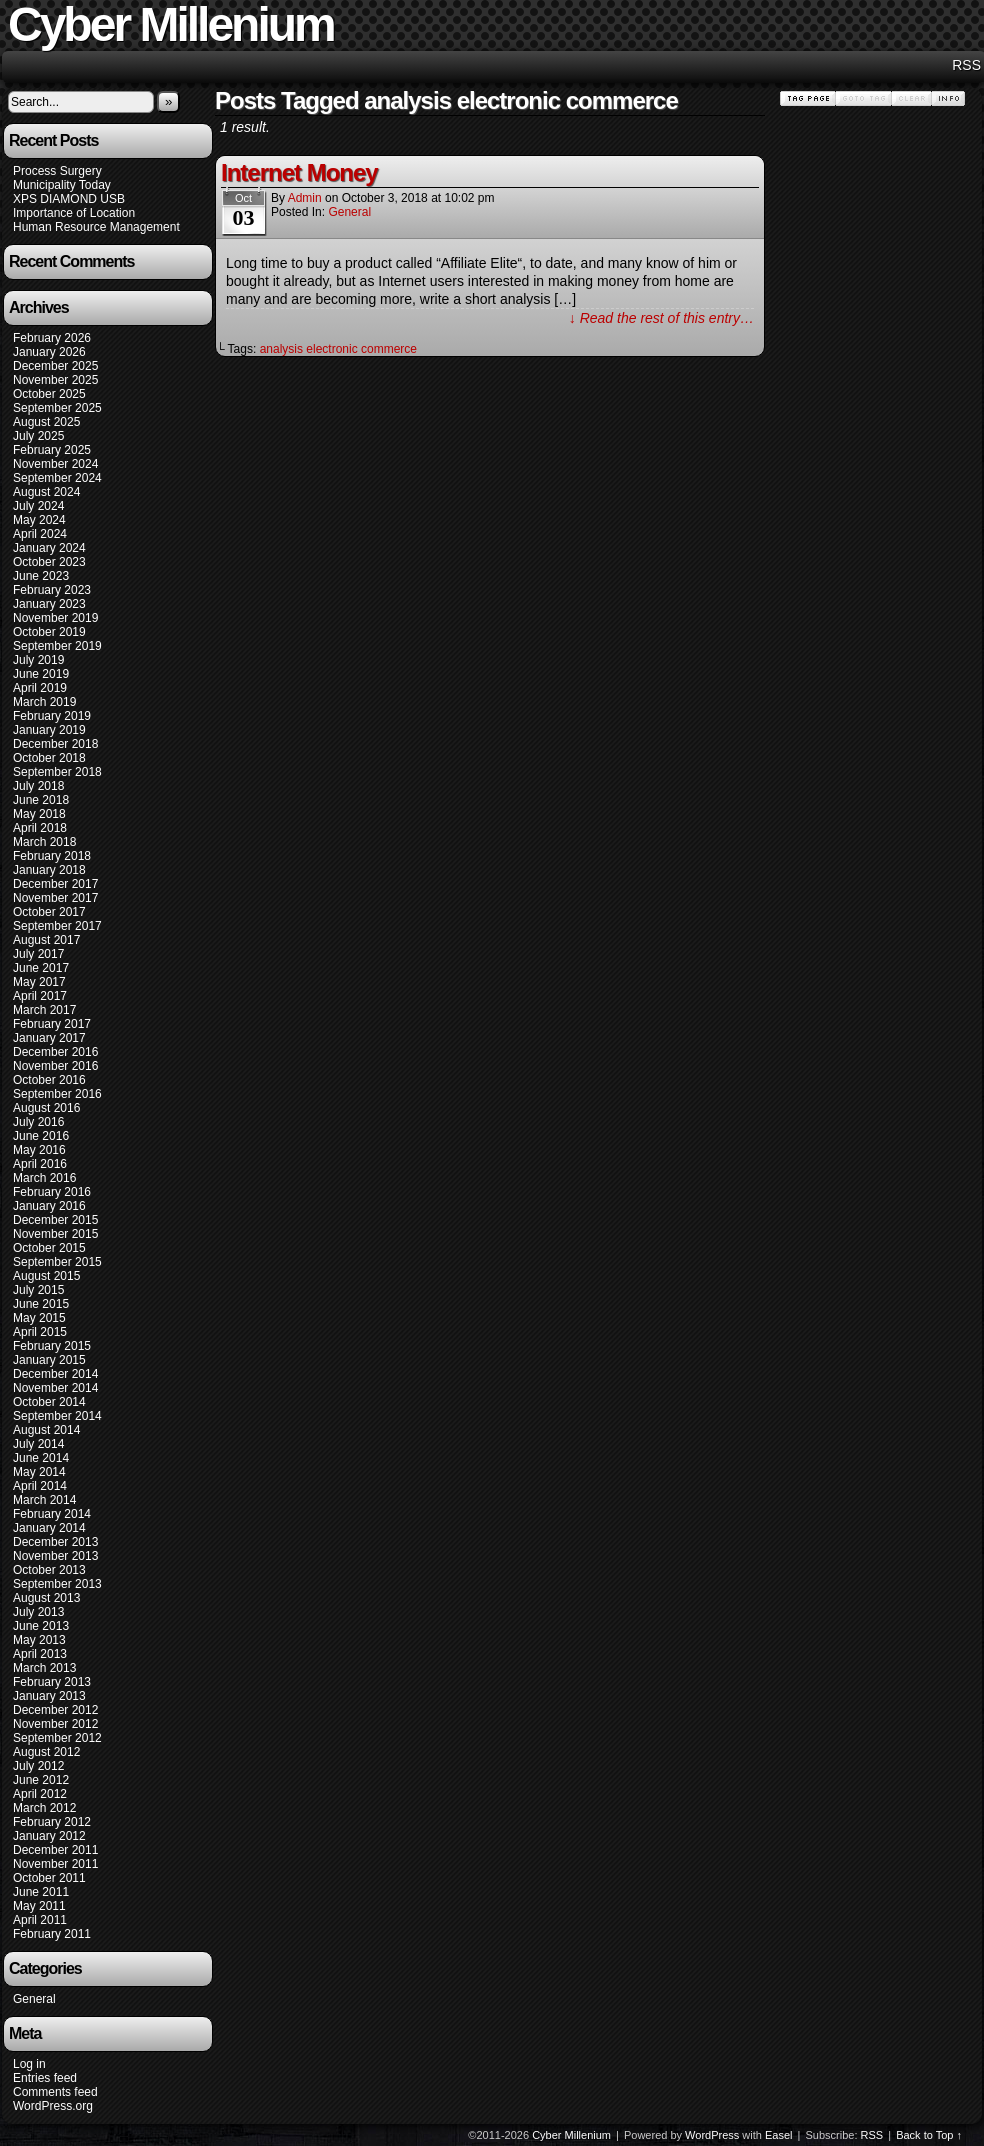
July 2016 (38, 1122)
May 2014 (39, 1472)
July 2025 (38, 436)
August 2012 (46, 1752)
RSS (966, 65)
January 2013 (49, 1696)
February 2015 (52, 1346)
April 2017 (40, 996)
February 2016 (52, 1192)
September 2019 (57, 646)
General (34, 1999)
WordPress (712, 2135)
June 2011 (41, 1892)
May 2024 (39, 520)
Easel (779, 2135)
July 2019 (38, 660)
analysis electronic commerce (338, 349)
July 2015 (38, 1290)
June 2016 (41, 1136)
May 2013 (39, 1640)
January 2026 (49, 352)
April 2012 (40, 1794)
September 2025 (57, 408)
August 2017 (46, 940)
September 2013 (57, 1584)
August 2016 (46, 1108)
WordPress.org (53, 2106)
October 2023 (49, 562)
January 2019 (49, 730)
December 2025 (55, 366)
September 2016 (57, 1094)
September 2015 (57, 1262)
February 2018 (52, 856)
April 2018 (40, 828)
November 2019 (55, 618)
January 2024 (49, 548)
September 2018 (57, 772)
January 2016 (49, 1206)
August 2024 (46, 492)
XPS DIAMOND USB (69, 199)
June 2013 (41, 1626)
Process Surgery (57, 171)
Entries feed (45, 2078)
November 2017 (55, 898)
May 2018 (39, 814)
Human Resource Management (96, 227)
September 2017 (57, 926)
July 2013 (38, 1612)
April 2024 (40, 534)
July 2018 (38, 786)
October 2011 (49, 1878)
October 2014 (49, 1402)
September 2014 (57, 1416)
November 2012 (55, 1724)
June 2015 (41, 1304)
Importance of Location (74, 213)
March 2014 (44, 1500)
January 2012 (49, 1836)
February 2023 (52, 590)
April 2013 (40, 1654)
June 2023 (41, 576)
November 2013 (55, 1556)
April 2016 (40, 1164)
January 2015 (49, 1360)
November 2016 (55, 1066)
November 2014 (55, 1388)
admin (305, 198)
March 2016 (44, 1178)
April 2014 (40, 1486)
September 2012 (57, 1738)
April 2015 (40, 1332)
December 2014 (55, 1374)
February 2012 (52, 1822)
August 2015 (46, 1276)
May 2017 (39, 982)
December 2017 (55, 884)
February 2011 (52, 1934)
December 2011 (55, 1850)
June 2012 (41, 1780)
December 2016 (55, 1052)
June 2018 (41, 800)
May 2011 (39, 1906)
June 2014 (41, 1458)
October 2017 (49, 912)
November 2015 (55, 1234)
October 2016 (49, 1080)
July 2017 (38, 954)
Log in (29, 2064)
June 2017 (41, 968)
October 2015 (49, 1248)
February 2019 (52, 716)
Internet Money (299, 172)
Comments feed (55, 2092)
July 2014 (38, 1444)
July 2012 (38, 1766)
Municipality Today (62, 185)
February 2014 (52, 1514)
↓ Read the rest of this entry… (661, 318)
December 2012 (55, 1710)
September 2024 (57, 478)
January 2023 (49, 604)
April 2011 (40, 1920)
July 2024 (38, 506)
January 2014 (49, 1528)
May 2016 (39, 1150)
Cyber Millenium (571, 2135)
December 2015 (55, 1220)
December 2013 (55, 1542)
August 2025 (46, 422)
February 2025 (52, 450)
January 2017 (49, 1038)
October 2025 (49, 394)
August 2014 (46, 1430)
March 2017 (44, 1010)
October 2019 (49, 632)
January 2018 (49, 870)
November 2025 (55, 380)
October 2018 (49, 758)
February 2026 (52, 338)
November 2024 (55, 464)
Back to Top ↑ (929, 2135)
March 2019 (44, 702)
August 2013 (46, 1598)
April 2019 (40, 688)
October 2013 (49, 1570)
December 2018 (55, 744)
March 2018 (44, 842)
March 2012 (44, 1808)
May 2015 (39, 1318)
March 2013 (44, 1668)
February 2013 (52, 1682)
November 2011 (55, 1864)
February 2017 (52, 1024)
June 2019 (41, 674)
